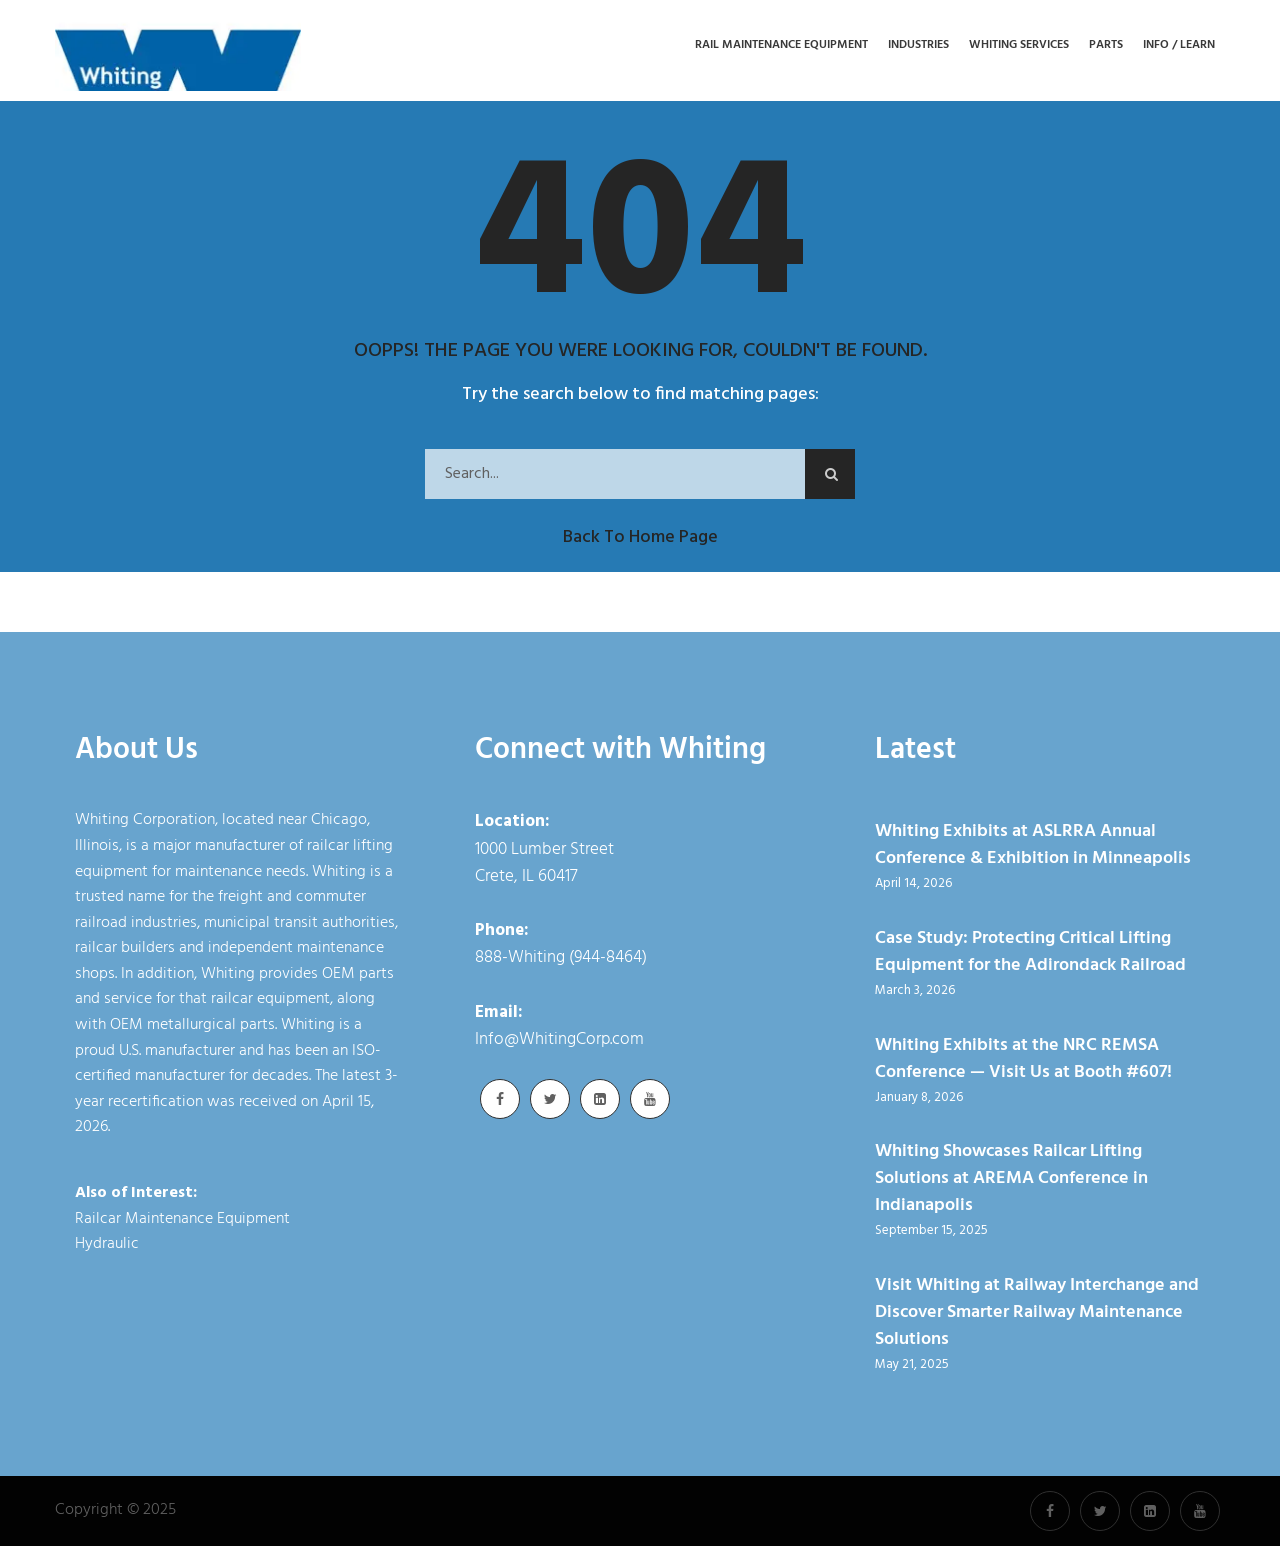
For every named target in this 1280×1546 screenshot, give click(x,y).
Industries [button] (918, 45)
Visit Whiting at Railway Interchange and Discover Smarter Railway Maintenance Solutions (1037, 1312)
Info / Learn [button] (1179, 45)
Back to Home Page (640, 537)
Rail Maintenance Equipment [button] (781, 45)
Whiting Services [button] (1019, 45)
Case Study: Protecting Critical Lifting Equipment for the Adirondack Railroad (1030, 952)
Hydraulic (107, 1244)
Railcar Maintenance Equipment (182, 1219)
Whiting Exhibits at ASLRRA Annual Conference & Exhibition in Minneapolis (1033, 845)
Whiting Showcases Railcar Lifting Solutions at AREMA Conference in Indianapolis (1011, 1178)
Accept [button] (919, 1520)
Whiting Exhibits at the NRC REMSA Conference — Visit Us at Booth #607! (1023, 1059)
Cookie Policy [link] (779, 1520)
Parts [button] (1106, 45)
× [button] (976, 1515)
